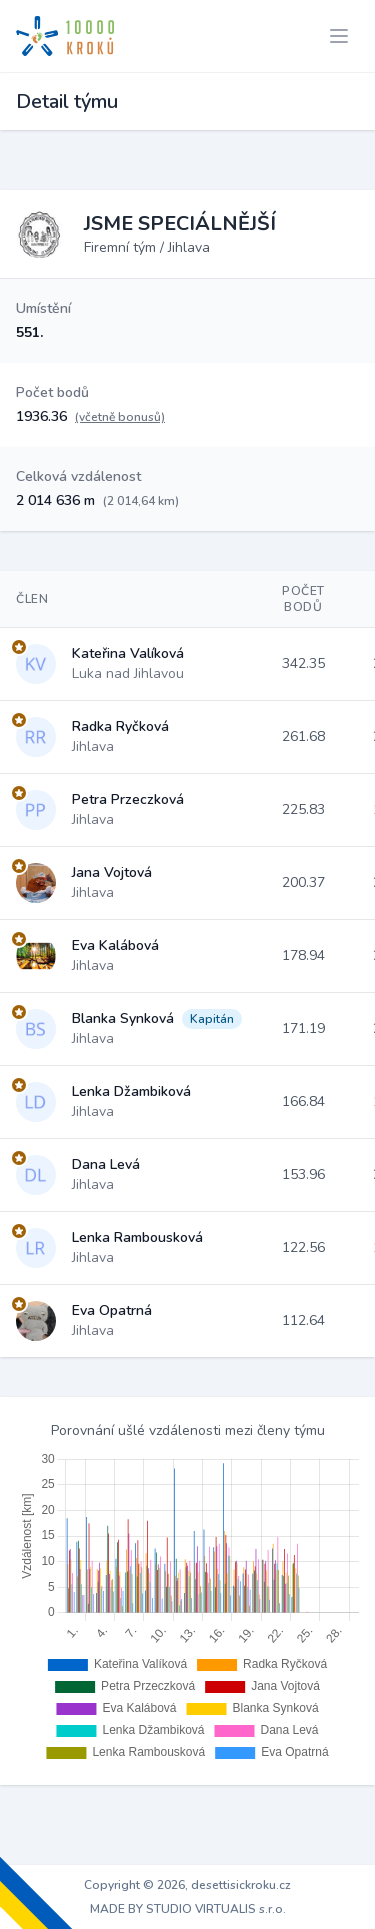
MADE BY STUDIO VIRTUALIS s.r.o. (188, 1909)
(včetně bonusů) (120, 417)
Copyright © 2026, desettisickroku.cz (187, 1885)
